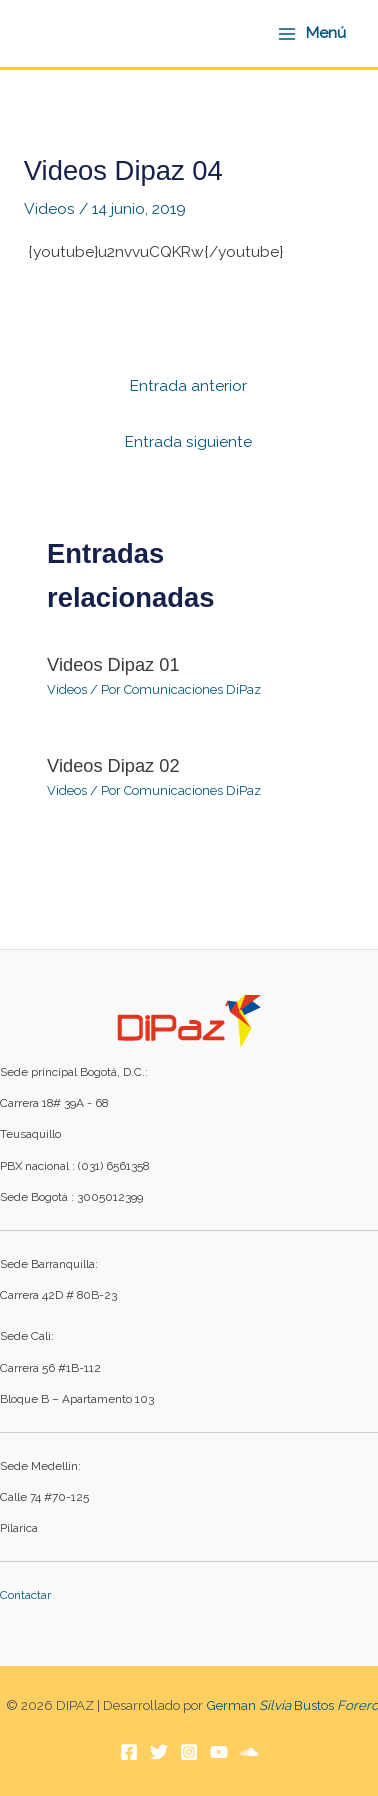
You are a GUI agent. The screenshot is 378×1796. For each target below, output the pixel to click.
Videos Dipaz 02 (113, 765)
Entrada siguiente (188, 441)
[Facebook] (129, 1752)
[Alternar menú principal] (311, 33)
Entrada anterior (188, 385)
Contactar (25, 1595)
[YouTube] (219, 1752)
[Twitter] (159, 1752)
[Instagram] (189, 1752)
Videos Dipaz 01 (113, 664)
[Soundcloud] (249, 1752)
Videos (49, 208)
